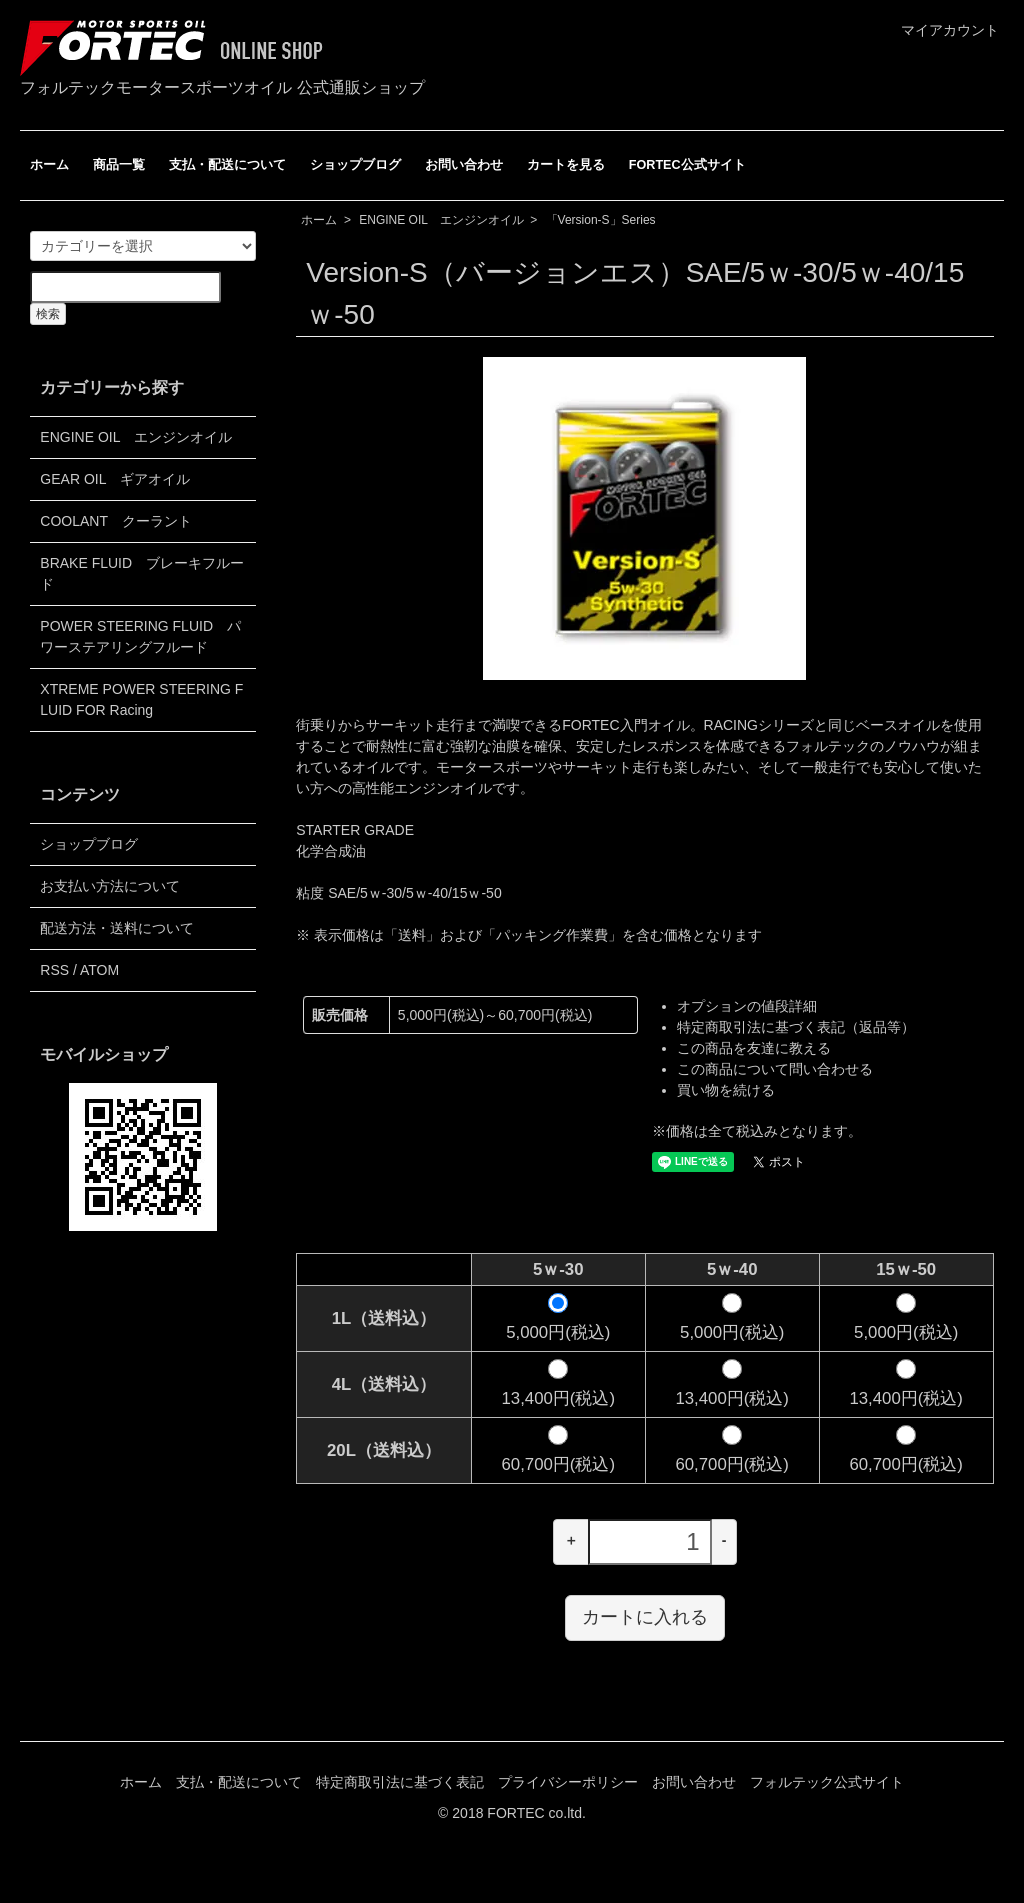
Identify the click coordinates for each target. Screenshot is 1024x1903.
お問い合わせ (464, 165)
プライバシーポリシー (568, 1782)
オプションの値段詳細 (747, 1006)
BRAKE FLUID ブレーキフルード (142, 573)
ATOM (99, 970)
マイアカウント (939, 30)
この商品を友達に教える (754, 1048)
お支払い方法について (110, 886)
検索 (48, 314)
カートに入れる (645, 1617)
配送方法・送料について (117, 928)
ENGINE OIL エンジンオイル (441, 220)
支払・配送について (227, 165)
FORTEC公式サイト (687, 165)
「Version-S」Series (601, 220)
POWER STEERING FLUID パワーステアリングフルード (140, 636)
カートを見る (566, 165)
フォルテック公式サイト (827, 1782)
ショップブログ (355, 165)
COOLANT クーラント (115, 521)
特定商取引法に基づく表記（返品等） (796, 1027)
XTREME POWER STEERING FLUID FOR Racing (141, 699)
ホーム (49, 165)
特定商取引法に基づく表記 (400, 1782)
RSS (54, 970)
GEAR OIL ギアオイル (115, 479)
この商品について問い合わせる (775, 1069)
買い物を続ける (726, 1090)
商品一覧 (119, 165)
